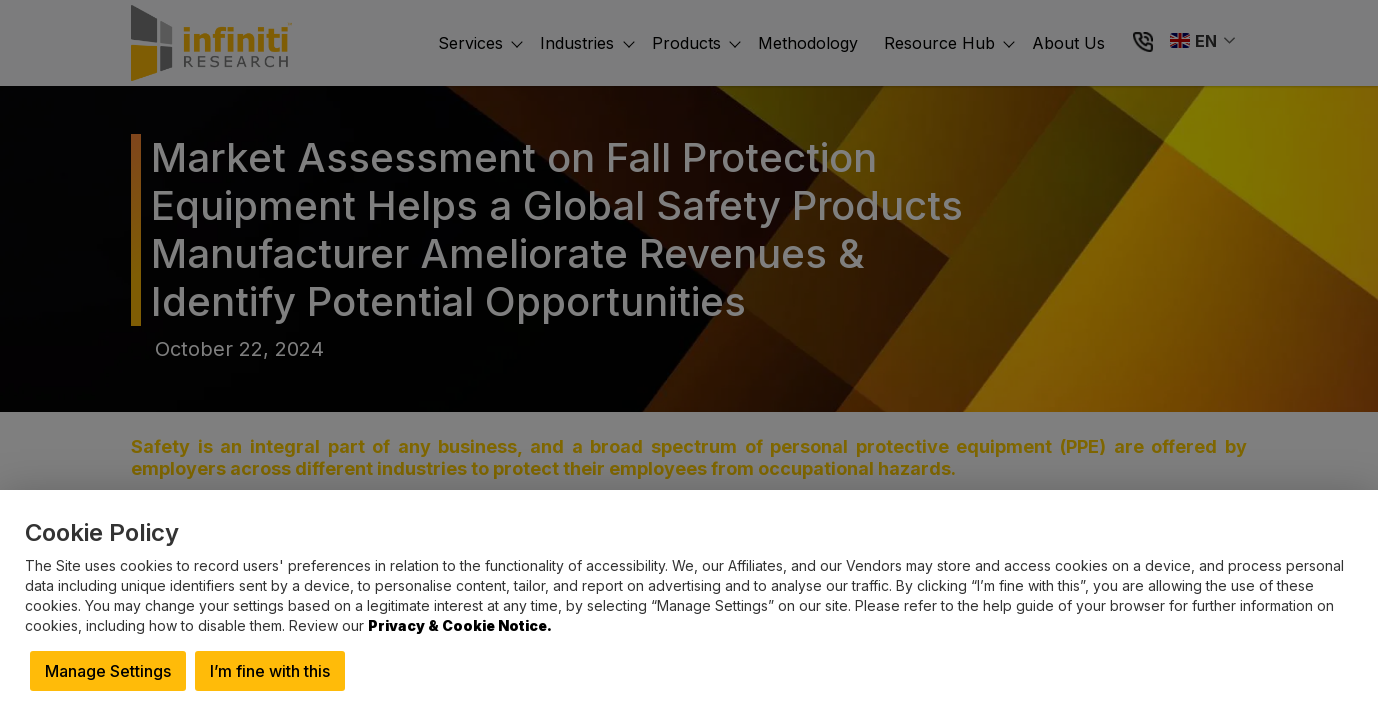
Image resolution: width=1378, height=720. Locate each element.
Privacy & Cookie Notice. (460, 625)
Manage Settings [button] (108, 671)
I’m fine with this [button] (270, 671)
